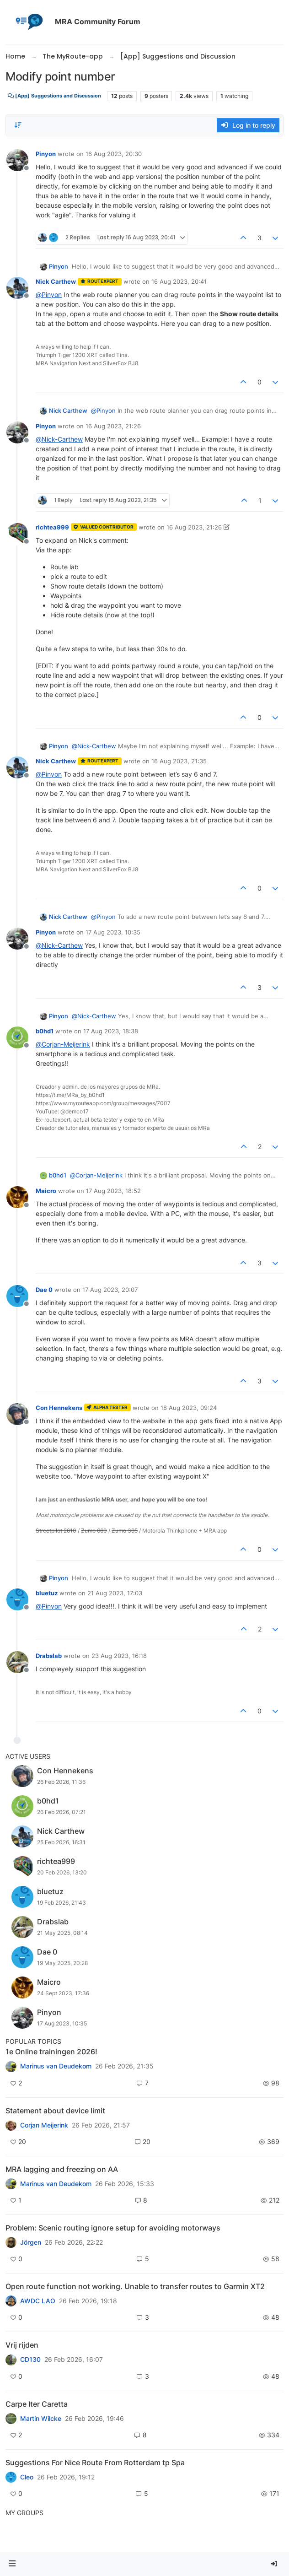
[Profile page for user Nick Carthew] (17, 288)
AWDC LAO (37, 2301)
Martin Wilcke (40, 2418)
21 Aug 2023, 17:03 (114, 1593)
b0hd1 (45, 1031)
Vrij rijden (21, 2344)
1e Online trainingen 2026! (51, 2051)
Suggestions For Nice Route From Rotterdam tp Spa (95, 2462)
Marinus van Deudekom (55, 2066)
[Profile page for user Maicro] (17, 1197)
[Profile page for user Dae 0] (17, 1296)
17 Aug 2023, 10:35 (113, 932)
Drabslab (49, 1655)
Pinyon (46, 153)
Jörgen (30, 2242)
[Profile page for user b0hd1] (17, 1037)
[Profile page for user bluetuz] (17, 1599)
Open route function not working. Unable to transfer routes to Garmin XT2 (135, 2286)
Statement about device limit (55, 2110)
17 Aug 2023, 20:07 (110, 1289)
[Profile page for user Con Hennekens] (17, 1414)
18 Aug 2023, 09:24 (189, 1407)
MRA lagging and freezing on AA (61, 2169)
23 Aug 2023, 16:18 (119, 1655)
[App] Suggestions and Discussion (54, 96)
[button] (12, 2563)
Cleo (26, 2477)
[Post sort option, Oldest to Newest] (18, 124)
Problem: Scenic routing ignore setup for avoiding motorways (112, 2227)
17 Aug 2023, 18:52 (113, 1190)
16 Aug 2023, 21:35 (179, 761)
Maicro (46, 1190)
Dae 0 (44, 1289)
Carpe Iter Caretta (36, 2404)
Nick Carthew (56, 281)
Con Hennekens (59, 1407)
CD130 (30, 2359)
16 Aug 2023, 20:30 (114, 153)
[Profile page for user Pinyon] (17, 160)
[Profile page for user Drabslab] (17, 1662)
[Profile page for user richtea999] (17, 534)
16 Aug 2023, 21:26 (113, 426)
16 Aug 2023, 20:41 (179, 281)
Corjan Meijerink (44, 2125)
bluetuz (47, 1593)
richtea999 (52, 527)
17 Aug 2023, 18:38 (110, 1031)
